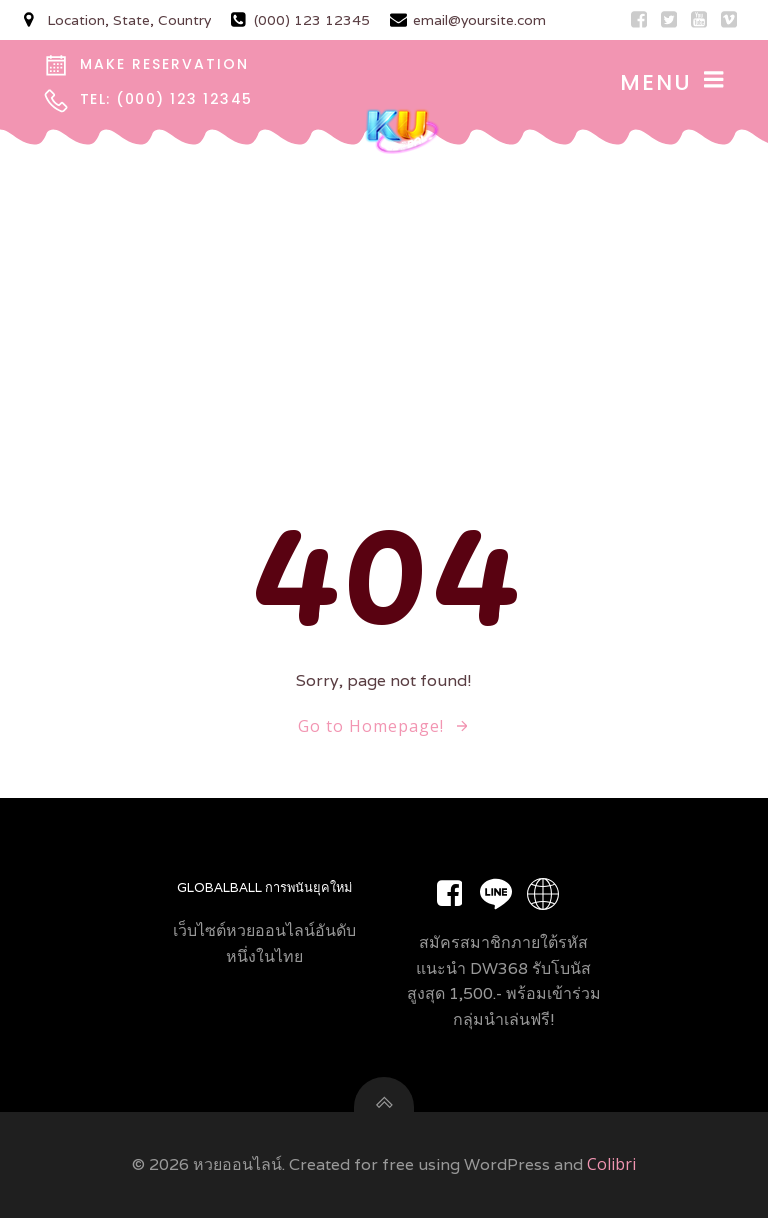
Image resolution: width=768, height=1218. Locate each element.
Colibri (611, 1164)
